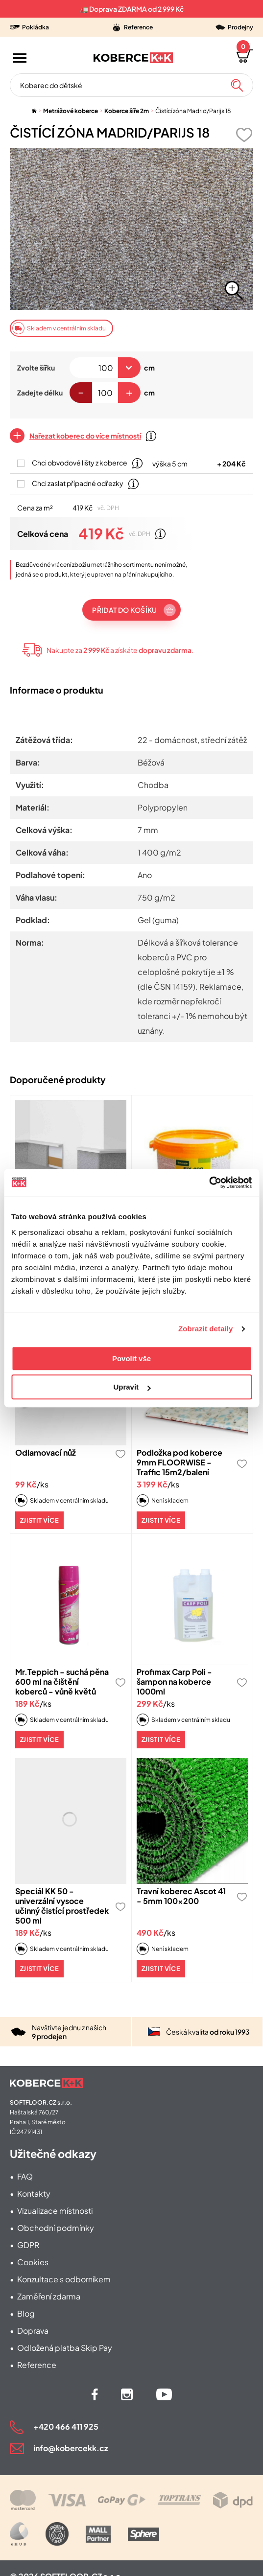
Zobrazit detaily (205, 1328)
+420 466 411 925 (65, 2426)
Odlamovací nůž (45, 1452)
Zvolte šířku (36, 367)
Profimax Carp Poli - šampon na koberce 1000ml (174, 1681)
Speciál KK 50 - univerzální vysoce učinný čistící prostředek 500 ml (62, 1906)
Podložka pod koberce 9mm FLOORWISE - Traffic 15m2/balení (179, 1462)
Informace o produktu (56, 690)
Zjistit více (39, 1520)
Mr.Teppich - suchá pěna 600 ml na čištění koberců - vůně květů (62, 1681)
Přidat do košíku (124, 609)
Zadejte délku (40, 392)
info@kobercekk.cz (70, 2448)
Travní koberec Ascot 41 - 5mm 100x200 (181, 1896)
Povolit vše (131, 1358)
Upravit (131, 1387)
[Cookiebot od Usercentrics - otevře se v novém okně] (209, 1182)
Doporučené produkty (58, 1079)
